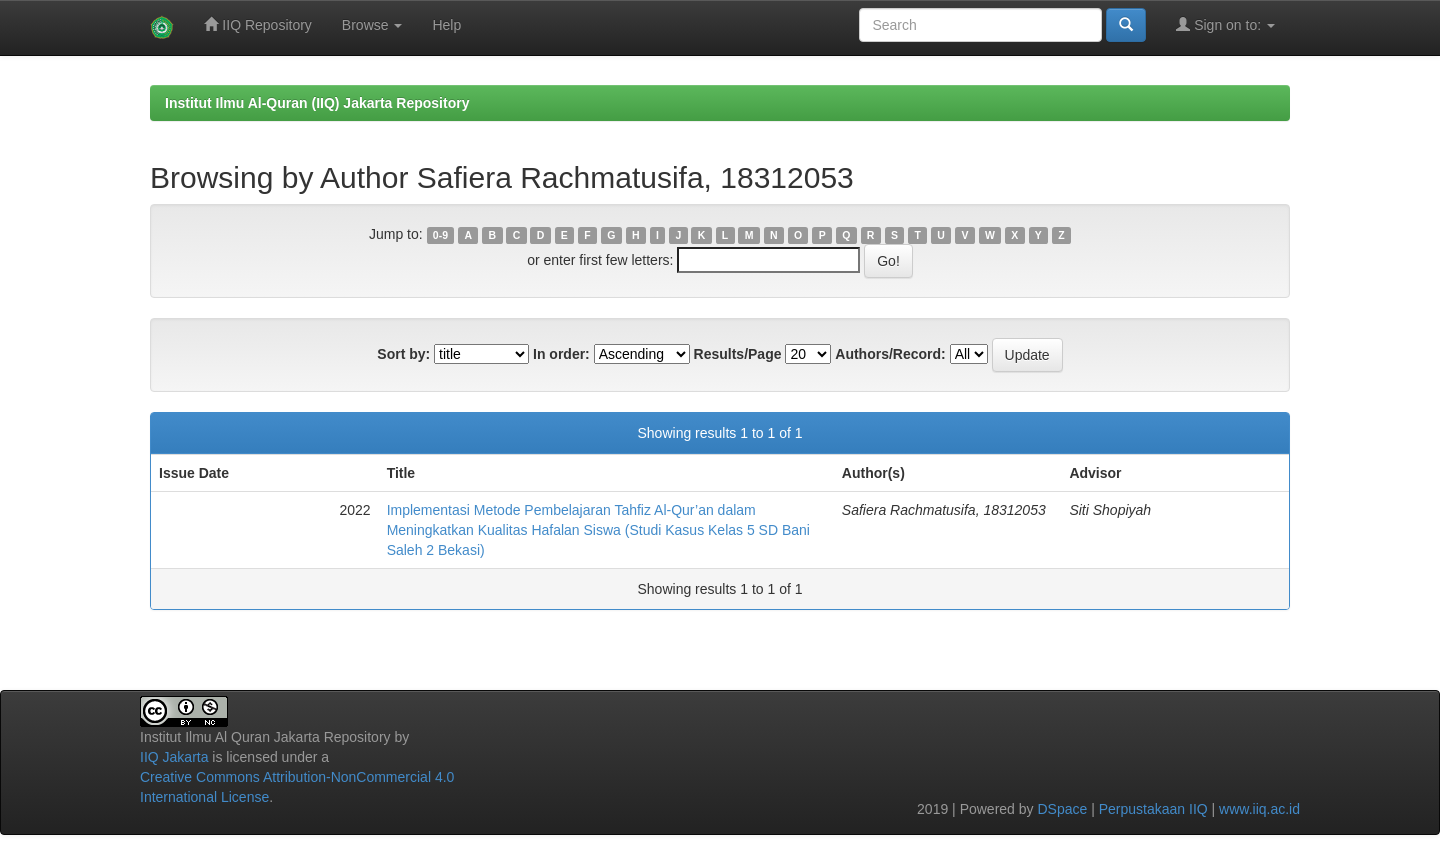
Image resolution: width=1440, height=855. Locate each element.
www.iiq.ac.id (1259, 809)
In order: (561, 354)
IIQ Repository (257, 24)
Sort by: (403, 354)
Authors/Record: (890, 354)
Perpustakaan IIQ (1153, 809)
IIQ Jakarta (174, 757)
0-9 (440, 235)
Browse (372, 25)
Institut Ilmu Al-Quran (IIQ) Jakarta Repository (317, 103)
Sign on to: (1225, 24)
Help (446, 25)
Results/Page (738, 354)
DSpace (1062, 809)
